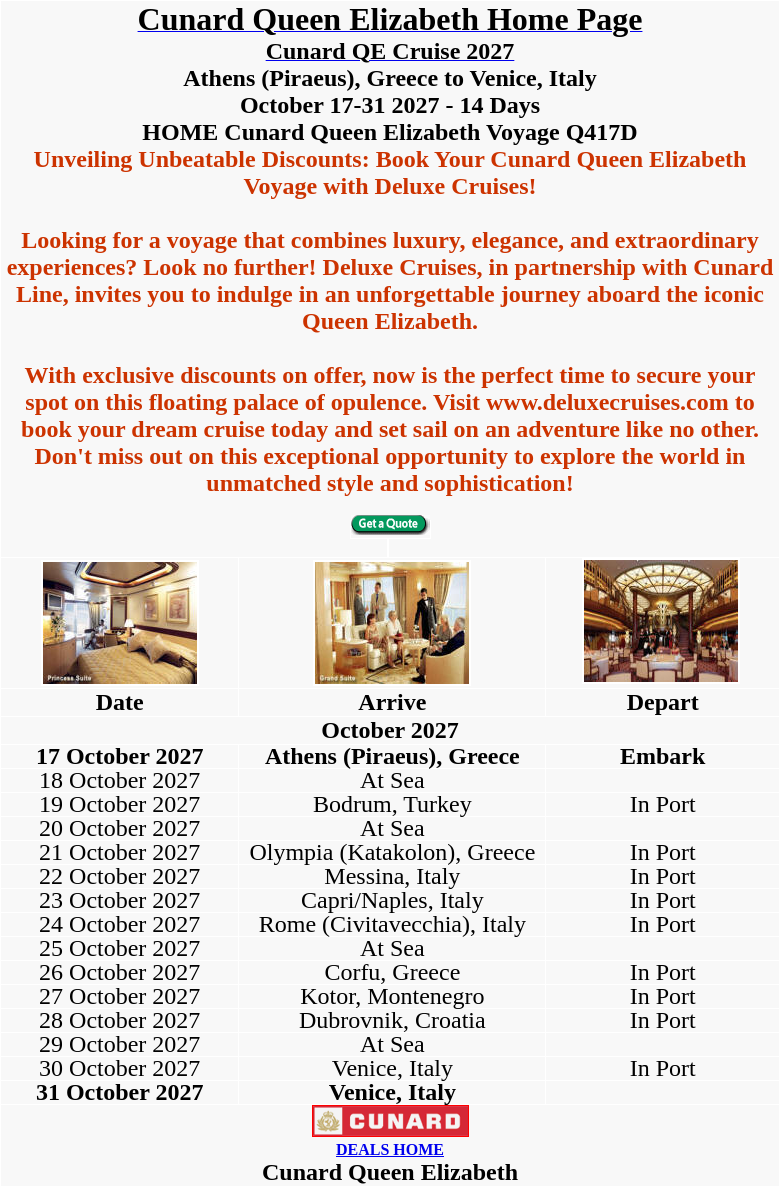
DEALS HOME (390, 1149)
